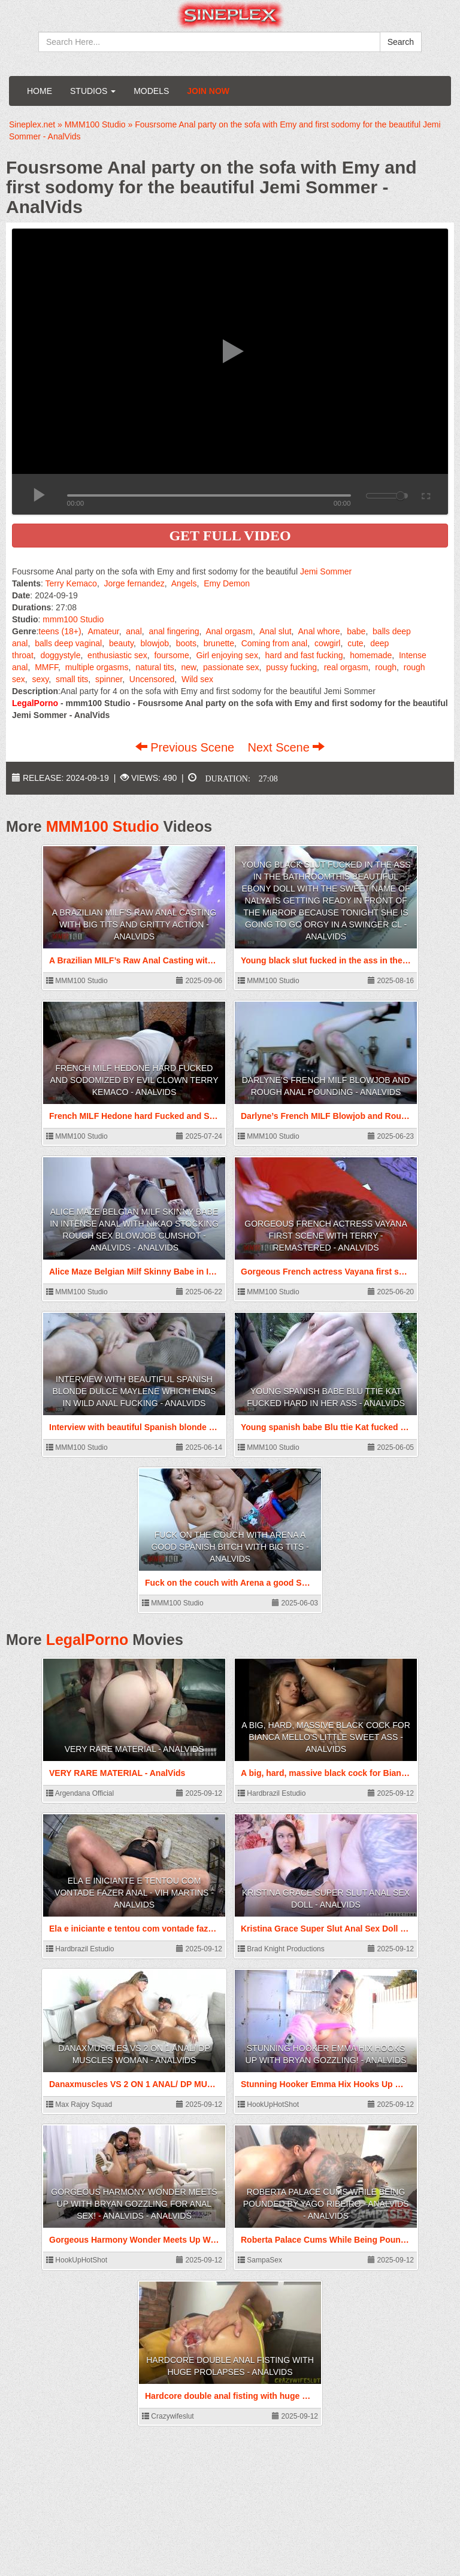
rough (386, 667)
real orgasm (346, 667)
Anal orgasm (229, 631)
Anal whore (319, 631)
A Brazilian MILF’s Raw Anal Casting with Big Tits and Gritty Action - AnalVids (134, 924)
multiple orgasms (97, 667)
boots (186, 643)
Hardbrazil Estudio (271, 1793)
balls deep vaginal (68, 643)
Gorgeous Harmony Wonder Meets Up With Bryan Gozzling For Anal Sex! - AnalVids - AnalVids (134, 2204)
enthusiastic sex (117, 655)
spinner (108, 679)
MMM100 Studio (102, 826)
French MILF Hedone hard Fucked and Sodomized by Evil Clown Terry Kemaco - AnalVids (134, 1080)
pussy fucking (291, 667)
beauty (121, 643)
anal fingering (174, 631)
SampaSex (260, 2260)
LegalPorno (87, 1639)
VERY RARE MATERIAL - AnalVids (134, 1749)
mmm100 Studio (73, 619)
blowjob (155, 643)
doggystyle (60, 655)
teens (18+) (59, 631)
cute (355, 643)
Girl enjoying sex (227, 655)
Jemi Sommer (326, 571)
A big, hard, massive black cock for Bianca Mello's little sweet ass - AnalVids (325, 1737)
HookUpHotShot (268, 2104)
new (188, 667)
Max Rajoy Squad (79, 2104)
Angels (184, 583)
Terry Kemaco (71, 583)
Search (401, 42)
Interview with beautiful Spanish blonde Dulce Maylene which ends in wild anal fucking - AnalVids (134, 1391)
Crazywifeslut (168, 2416)
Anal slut (275, 631)
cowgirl (327, 643)
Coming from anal (274, 643)
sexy (40, 679)
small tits (72, 679)
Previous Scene (186, 747)
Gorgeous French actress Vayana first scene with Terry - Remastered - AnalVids (325, 1235)
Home (39, 91)
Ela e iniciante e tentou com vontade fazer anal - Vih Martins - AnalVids (134, 1892)
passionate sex (231, 667)
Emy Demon (227, 583)
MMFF (46, 667)
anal (133, 631)
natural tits (154, 667)
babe (356, 631)
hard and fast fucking (304, 655)
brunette (219, 643)
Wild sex (197, 679)
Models (151, 91)
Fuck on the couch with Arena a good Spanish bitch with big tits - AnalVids (229, 1547)
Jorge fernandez (134, 583)
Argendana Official (80, 1793)
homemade (371, 655)
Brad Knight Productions (281, 1949)
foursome (171, 655)
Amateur (103, 631)
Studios (93, 91)
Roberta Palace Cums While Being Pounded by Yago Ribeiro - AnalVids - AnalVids (326, 2204)
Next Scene (286, 747)
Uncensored (152, 679)
